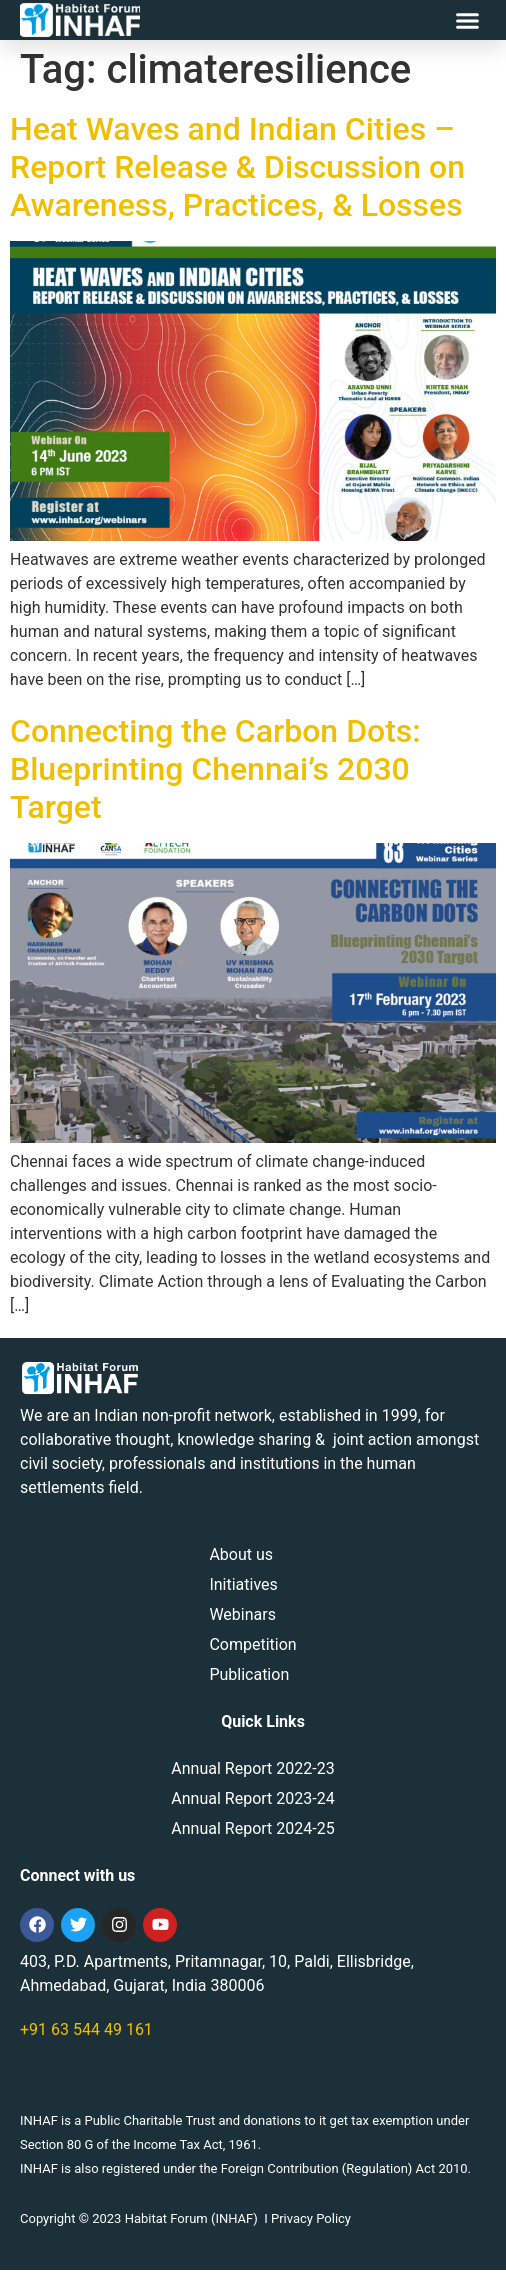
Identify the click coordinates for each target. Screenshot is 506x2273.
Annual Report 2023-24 (252, 1801)
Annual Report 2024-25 (252, 1831)
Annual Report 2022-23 (252, 1771)
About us (241, 1557)
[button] (468, 20)
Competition (252, 1647)
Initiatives (243, 1587)
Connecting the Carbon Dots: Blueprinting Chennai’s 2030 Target (215, 771)
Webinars (242, 1617)
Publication (249, 1677)
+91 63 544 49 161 (86, 2032)
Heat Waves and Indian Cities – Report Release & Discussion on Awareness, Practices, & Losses (237, 169)
